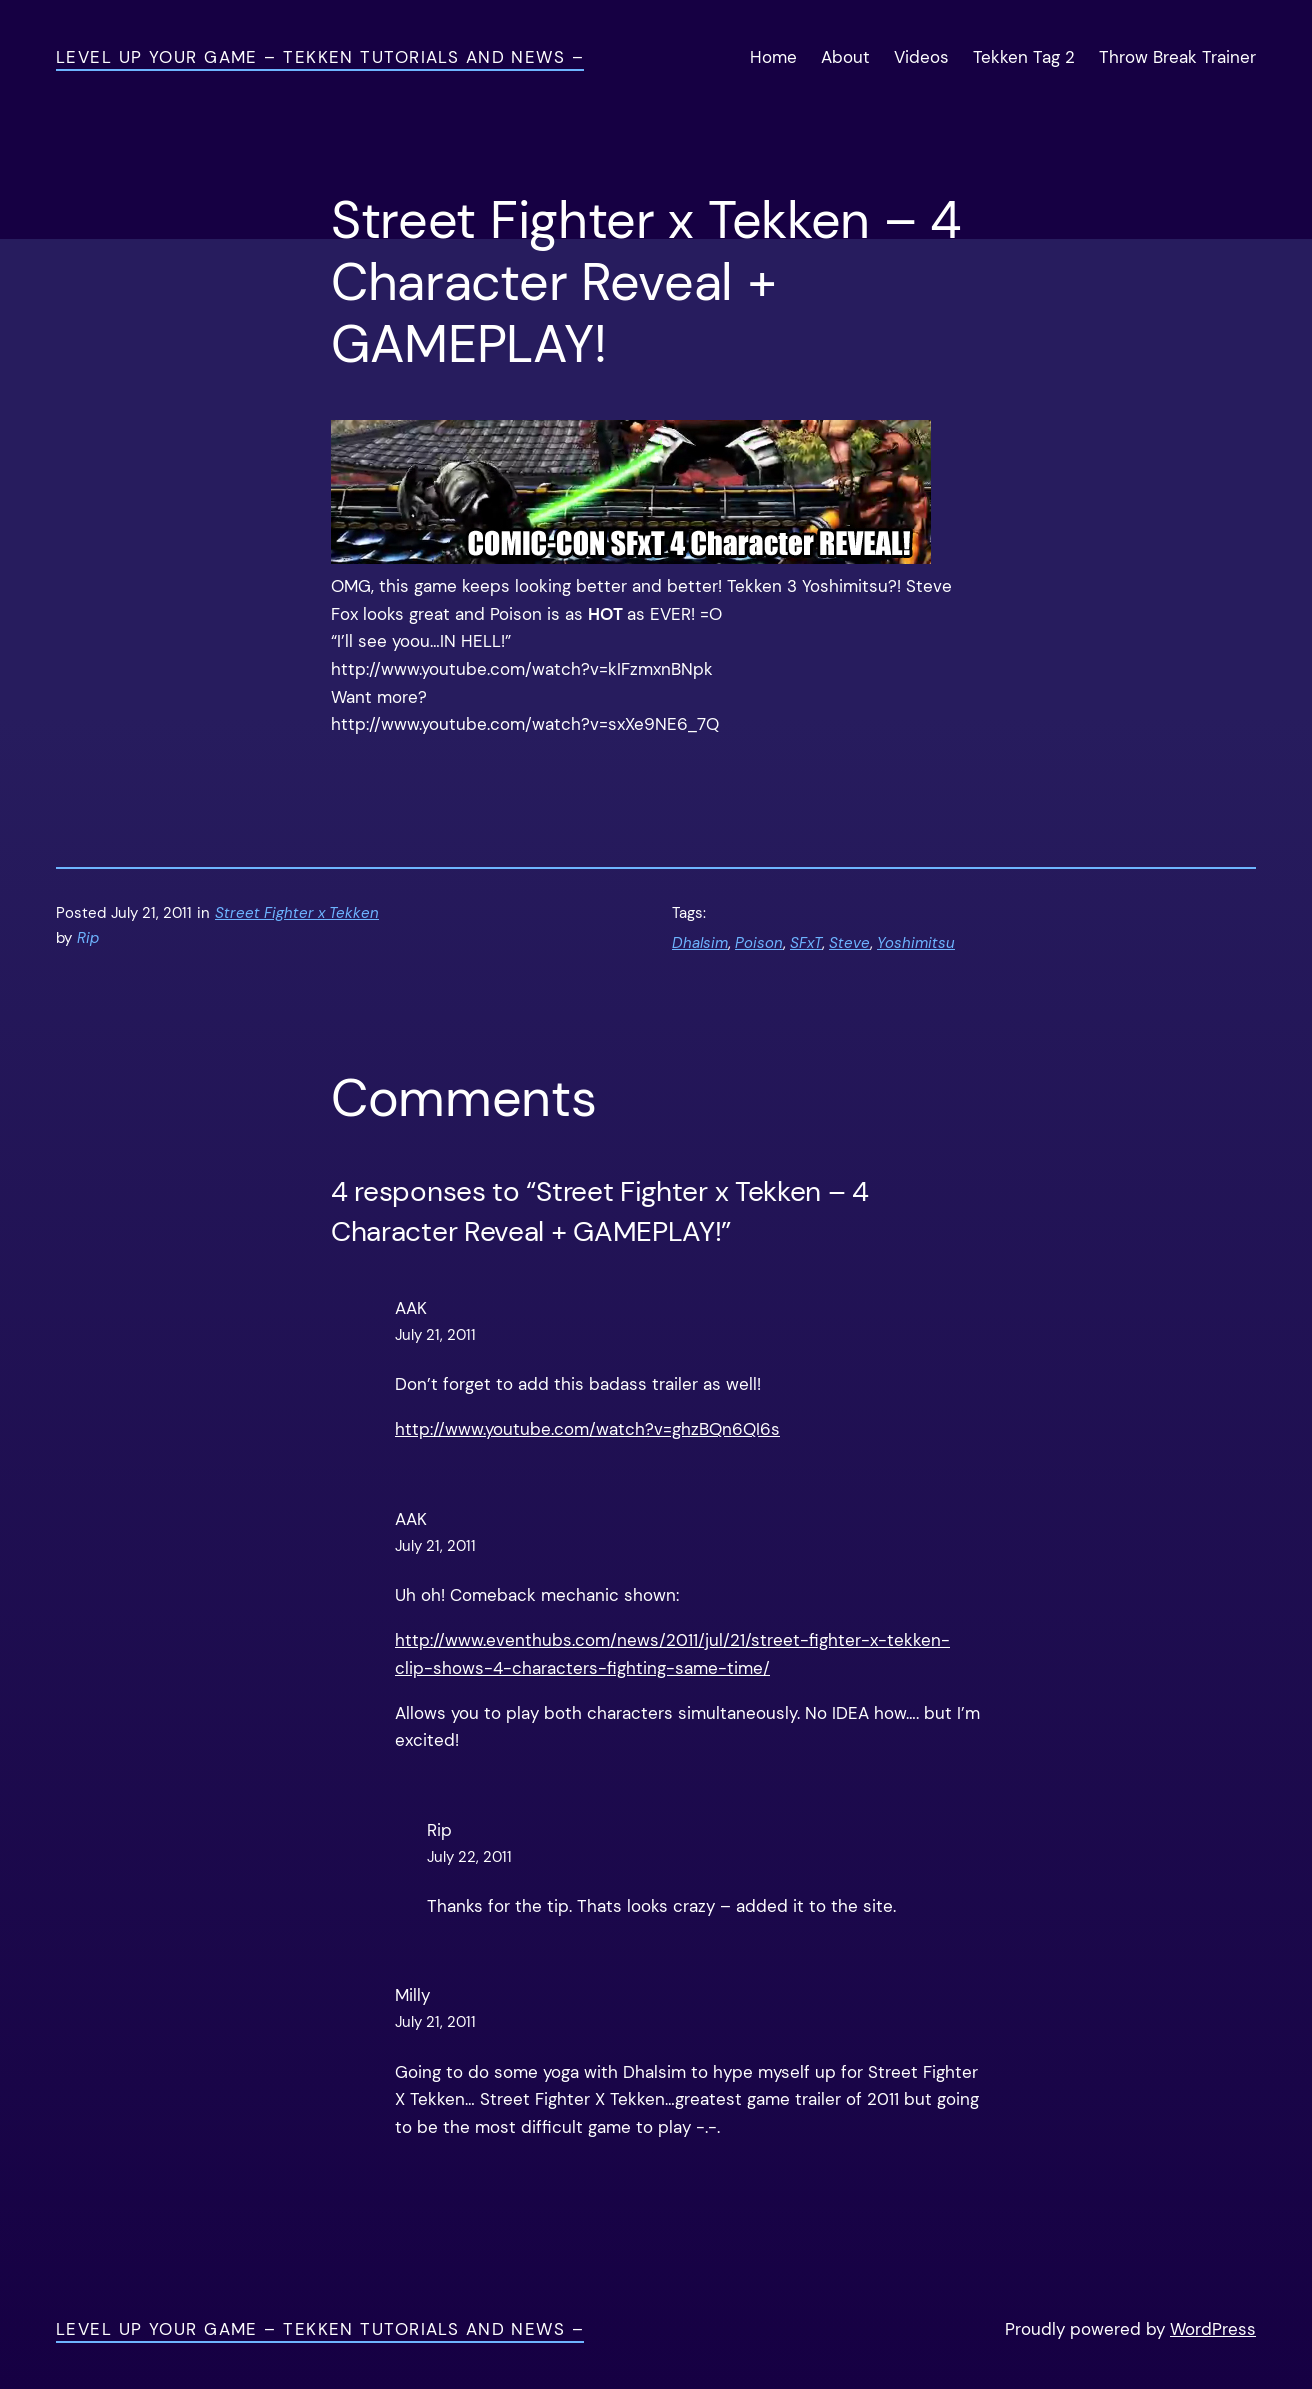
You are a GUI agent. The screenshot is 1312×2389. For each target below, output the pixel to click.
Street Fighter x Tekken (297, 913)
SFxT (806, 943)
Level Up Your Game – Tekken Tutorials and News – (320, 57)
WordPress (1213, 2329)
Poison (759, 943)
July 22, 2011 (469, 1857)
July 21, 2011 (435, 1335)
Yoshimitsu (916, 943)
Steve (849, 943)
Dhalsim (700, 943)
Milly (412, 1995)
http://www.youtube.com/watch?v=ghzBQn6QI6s (587, 1429)
